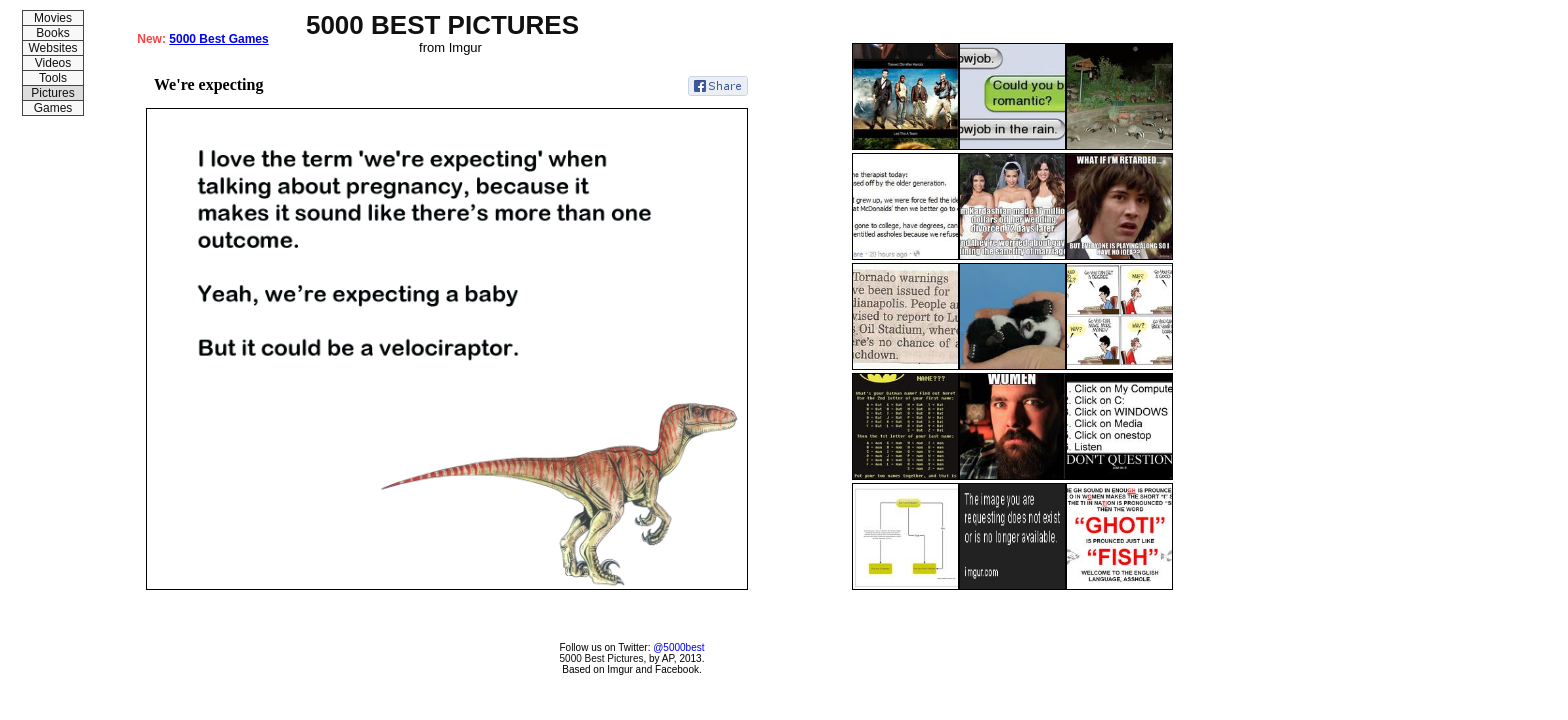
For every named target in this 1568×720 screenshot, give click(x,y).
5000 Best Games (218, 39)
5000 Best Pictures (602, 658)
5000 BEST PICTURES (442, 25)
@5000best (678, 647)
